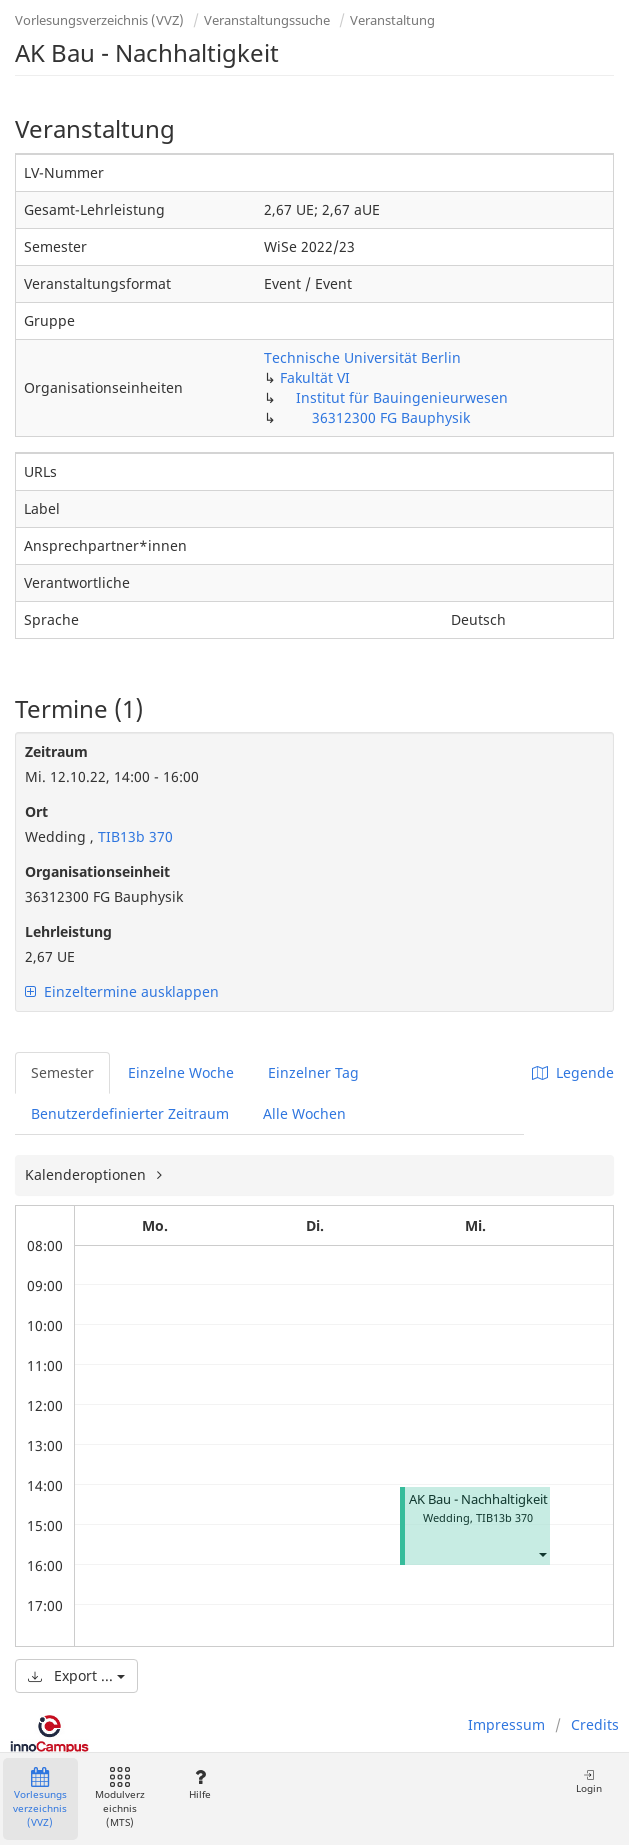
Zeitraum (56, 751)
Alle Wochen (304, 1113)
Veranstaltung (392, 20)
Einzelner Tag (313, 1072)
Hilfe (199, 1784)
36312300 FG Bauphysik (391, 417)
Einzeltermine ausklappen (122, 991)
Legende (573, 1072)
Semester (62, 1072)
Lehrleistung (68, 931)
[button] (542, 1553)
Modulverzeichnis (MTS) (120, 1798)
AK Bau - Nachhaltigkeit (478, 1499)
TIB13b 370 (133, 836)
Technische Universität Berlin (362, 357)
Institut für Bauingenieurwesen (402, 397)
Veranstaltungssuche (267, 20)
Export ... (76, 1675)
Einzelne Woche (181, 1072)
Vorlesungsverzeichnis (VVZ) (99, 20)
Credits (595, 1724)
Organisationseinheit (97, 871)
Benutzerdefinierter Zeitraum (130, 1113)
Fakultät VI (315, 377)
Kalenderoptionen (87, 1174)
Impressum (506, 1724)
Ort (36, 811)
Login (589, 1781)
